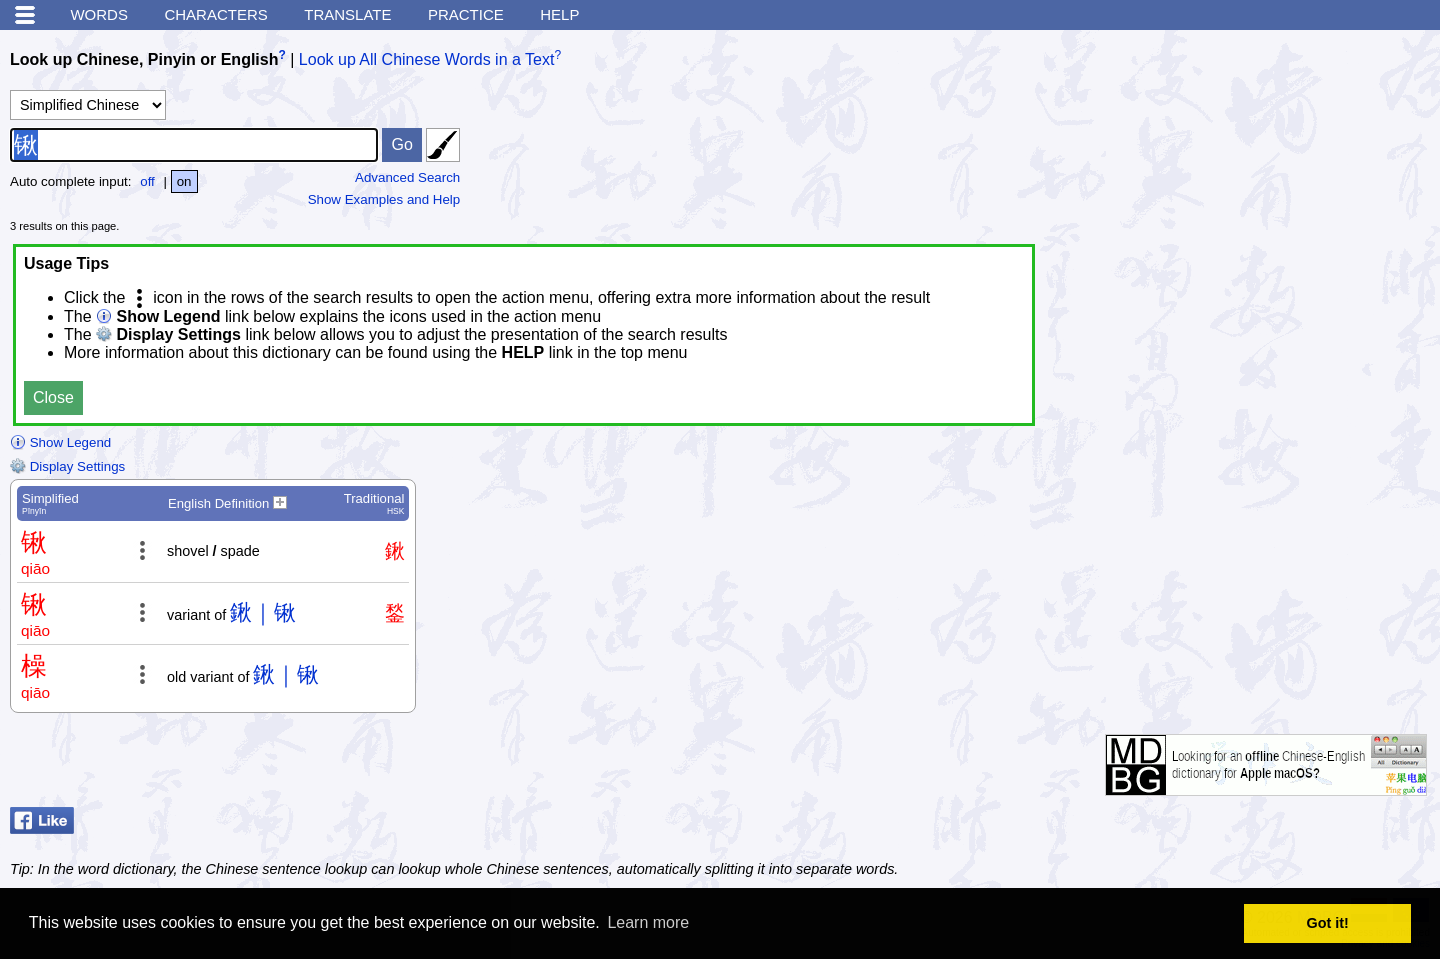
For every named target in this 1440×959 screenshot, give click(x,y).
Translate (347, 14)
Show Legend (60, 442)
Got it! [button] (1328, 923)
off (147, 181)
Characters (215, 14)
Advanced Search (407, 177)
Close (53, 397)
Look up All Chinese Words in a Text (427, 59)
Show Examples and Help (384, 199)
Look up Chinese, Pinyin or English (144, 59)
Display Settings (67, 466)
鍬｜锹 (263, 612)
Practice (466, 14)
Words (99, 14)
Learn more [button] (648, 922)
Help (559, 14)
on (184, 181)
